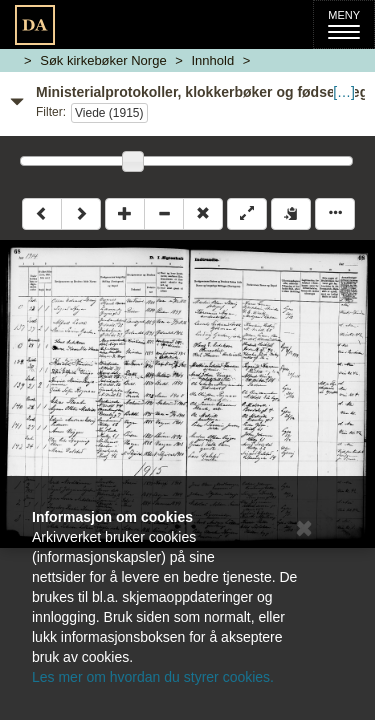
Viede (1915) (109, 113)
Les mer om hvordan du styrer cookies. (153, 677)
